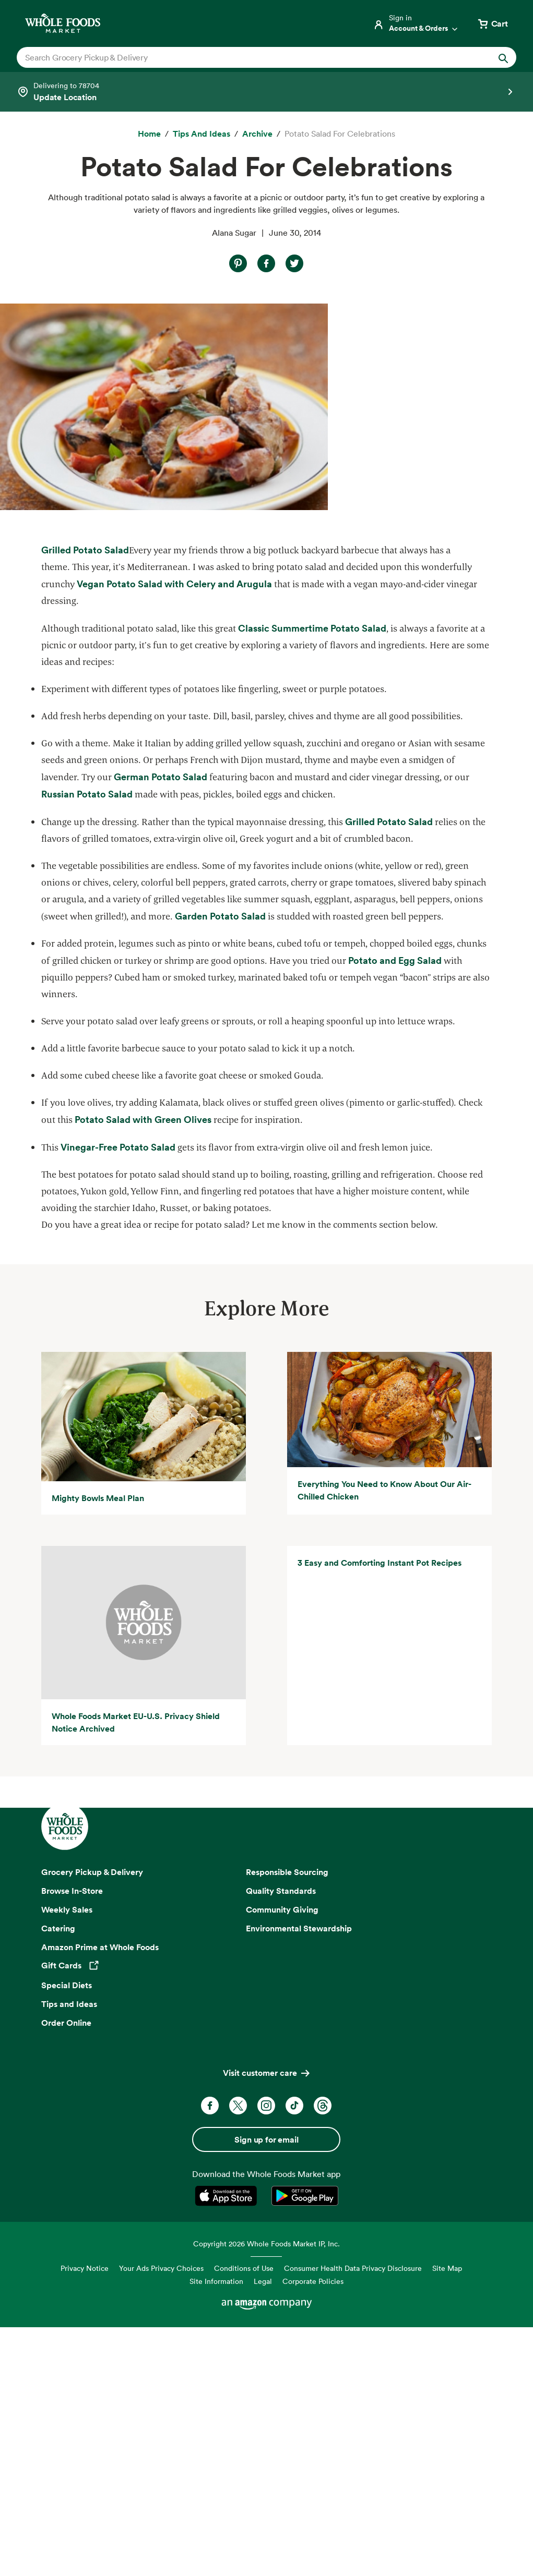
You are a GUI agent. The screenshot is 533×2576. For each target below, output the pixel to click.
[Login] (416, 23)
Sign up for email (266, 2439)
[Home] (149, 134)
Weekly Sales (66, 2209)
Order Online (66, 2322)
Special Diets (66, 2284)
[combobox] (242, 57)
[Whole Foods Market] (62, 23)
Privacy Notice (85, 2567)
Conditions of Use (244, 2567)
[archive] (257, 134)
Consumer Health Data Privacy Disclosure (353, 2567)
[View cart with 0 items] (492, 23)
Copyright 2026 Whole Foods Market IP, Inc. (266, 2543)
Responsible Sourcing (287, 2171)
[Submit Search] (503, 57)
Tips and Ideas (69, 2303)
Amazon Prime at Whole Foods (100, 2246)
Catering (58, 2227)
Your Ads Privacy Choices (161, 2567)
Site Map (447, 2567)
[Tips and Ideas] (201, 134)
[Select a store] (266, 91)
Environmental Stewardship (299, 2227)
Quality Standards (281, 2190)
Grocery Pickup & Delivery (92, 2171)
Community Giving (282, 2209)
